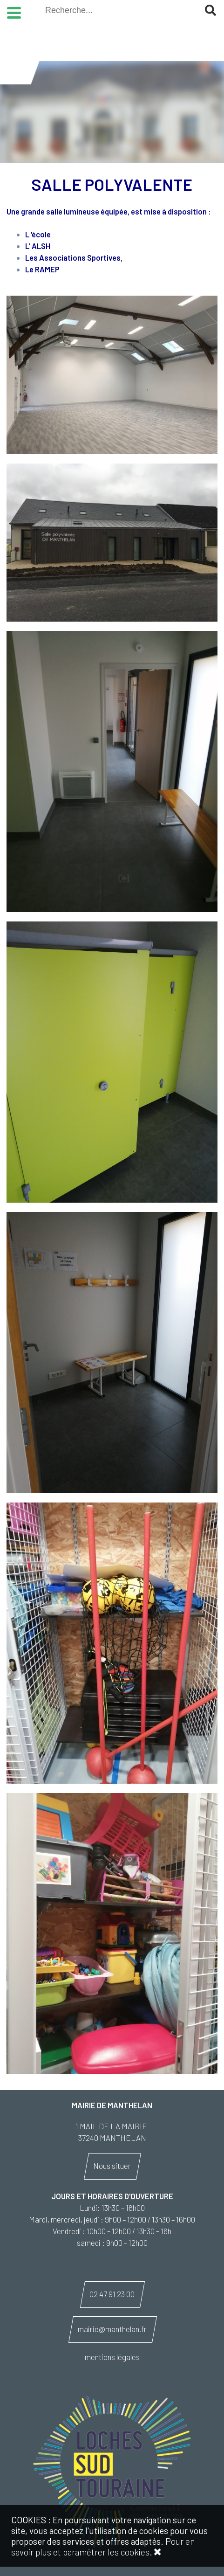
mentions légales (112, 2356)
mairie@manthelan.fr (112, 2329)
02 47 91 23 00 (112, 2294)
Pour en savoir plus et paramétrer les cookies (103, 2546)
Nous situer (112, 2165)
